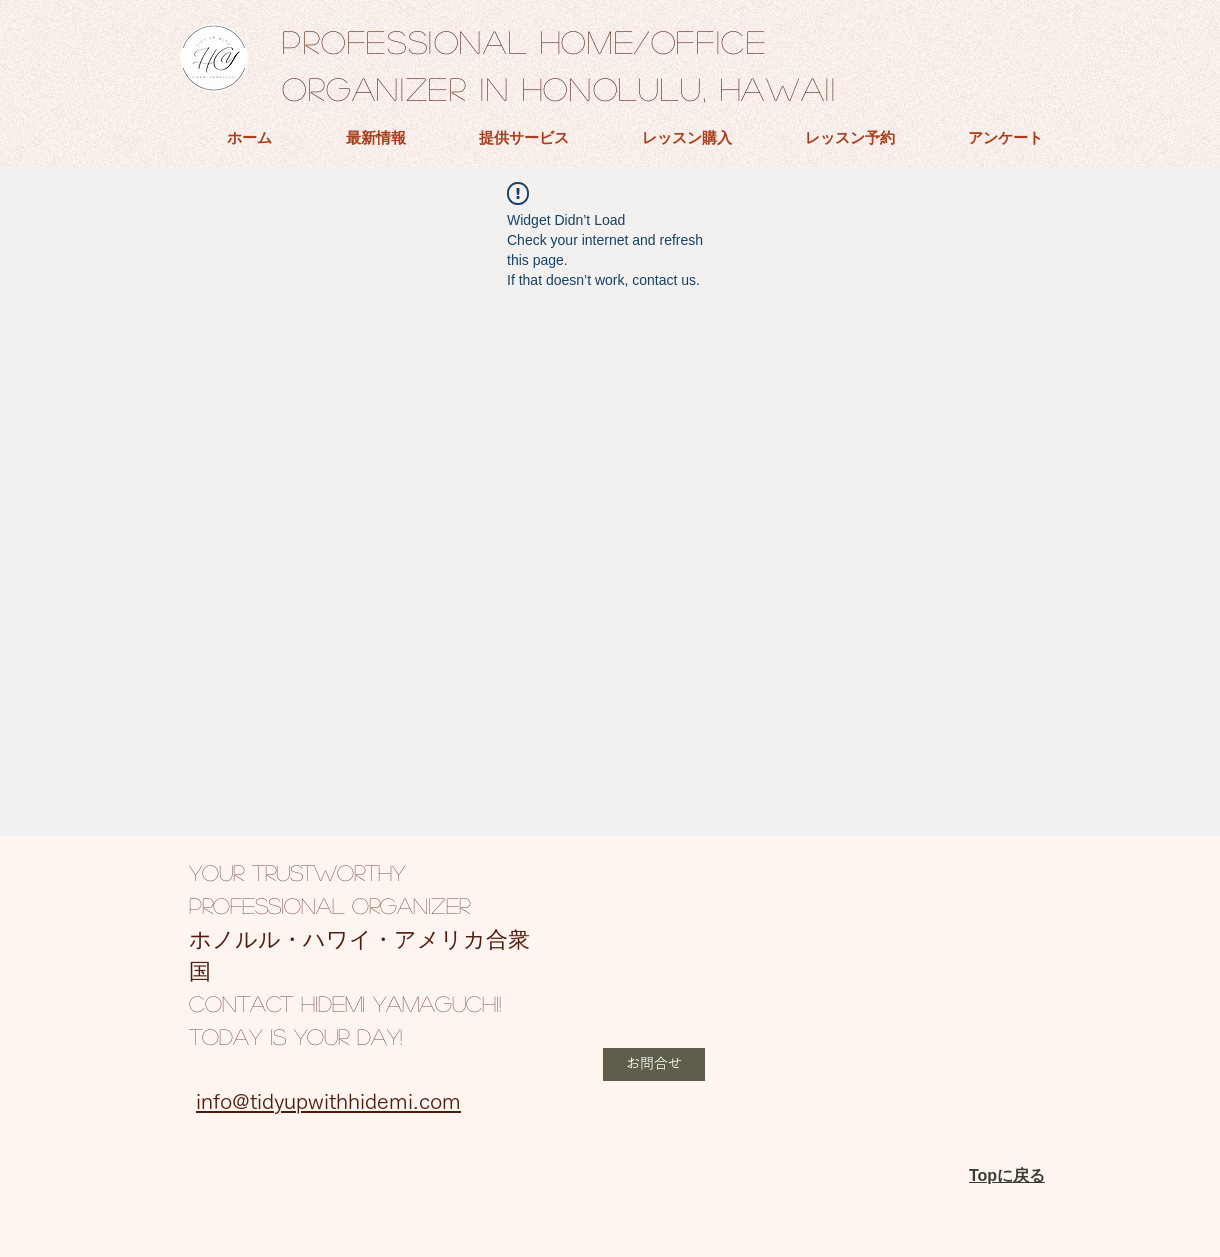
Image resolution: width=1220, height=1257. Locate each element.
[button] (654, 1064)
